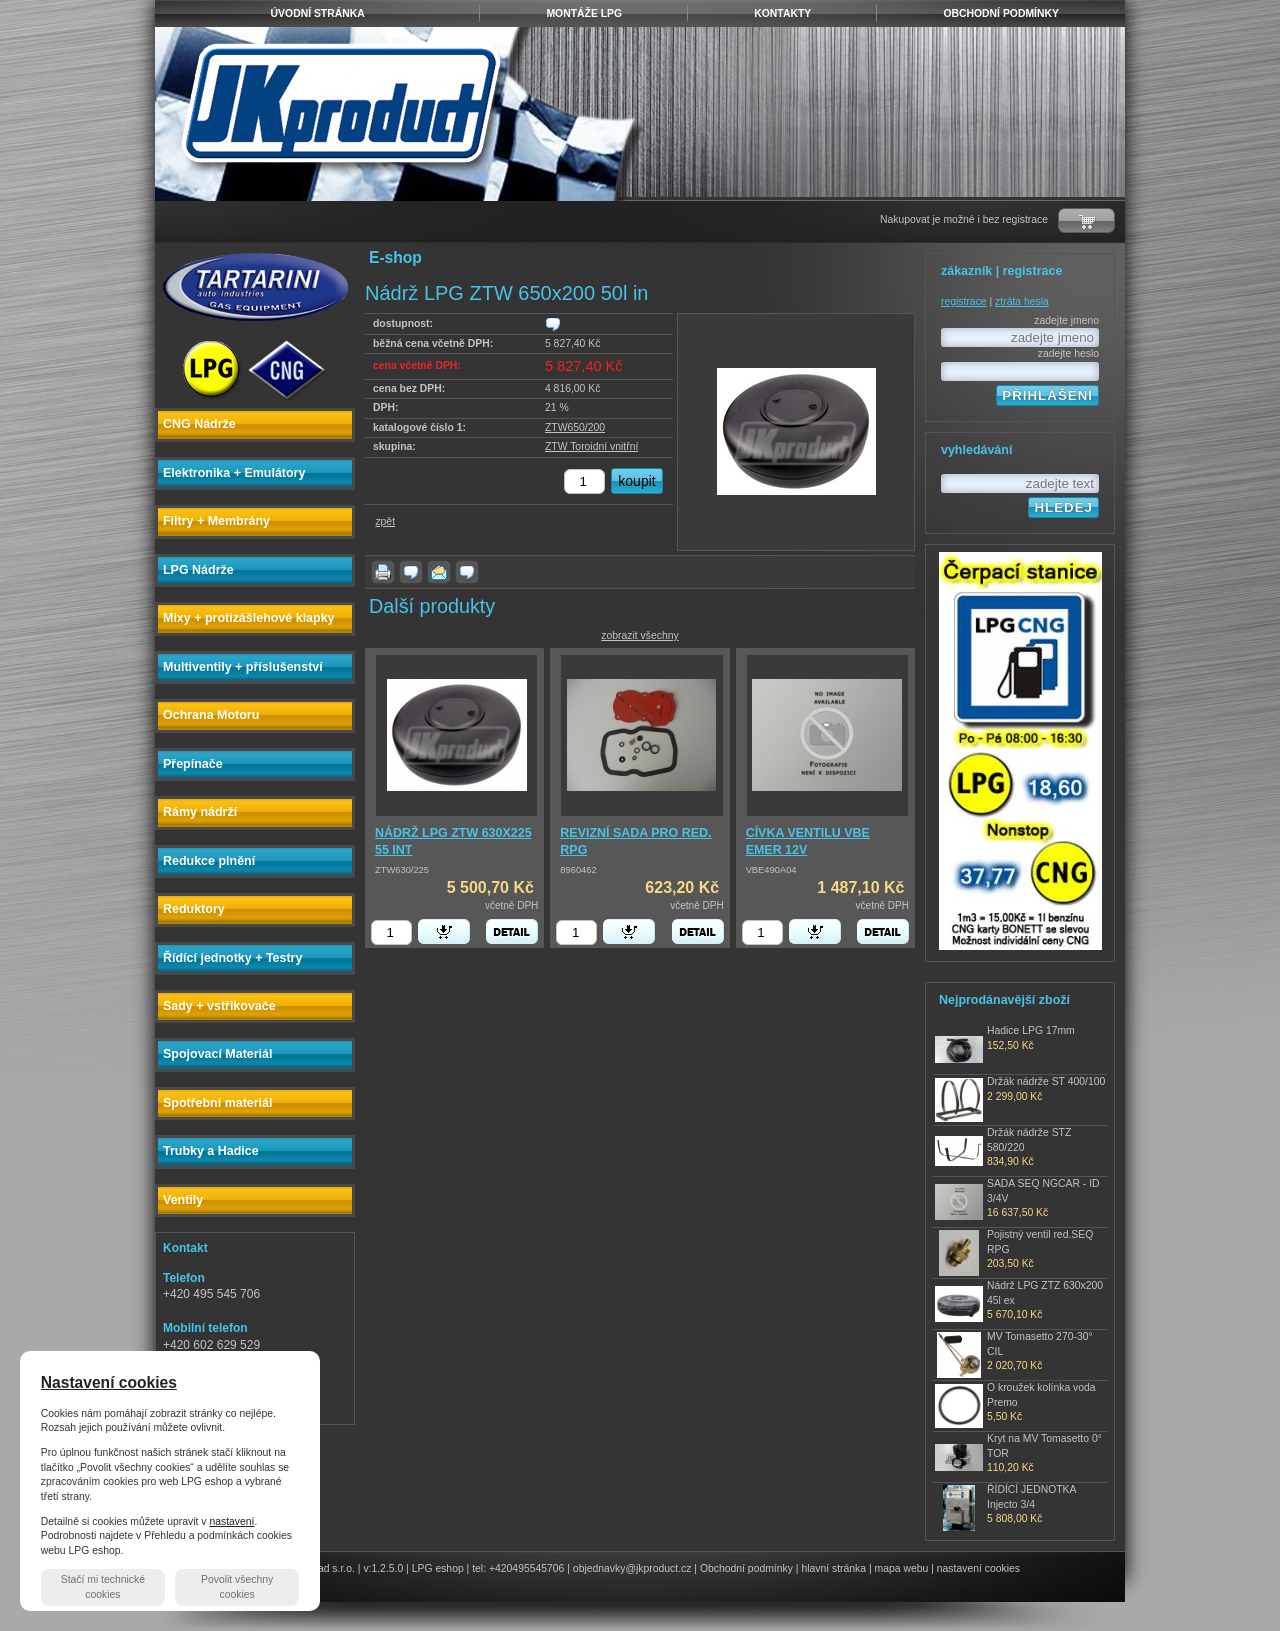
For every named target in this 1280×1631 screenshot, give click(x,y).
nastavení (231, 1521)
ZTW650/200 (575, 427)
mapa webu (902, 1568)
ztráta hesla (1022, 301)
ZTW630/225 (402, 870)
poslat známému (439, 572)
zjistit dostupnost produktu (553, 324)
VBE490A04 (771, 870)
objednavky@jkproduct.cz (632, 1568)
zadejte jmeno (1066, 320)
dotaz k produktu (411, 572)
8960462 (578, 870)
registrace (964, 301)
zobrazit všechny (639, 635)
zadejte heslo (1068, 353)
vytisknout (383, 572)
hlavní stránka (833, 1568)
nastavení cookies (978, 1568)
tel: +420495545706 (518, 1568)
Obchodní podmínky (746, 1568)
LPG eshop (438, 1568)
